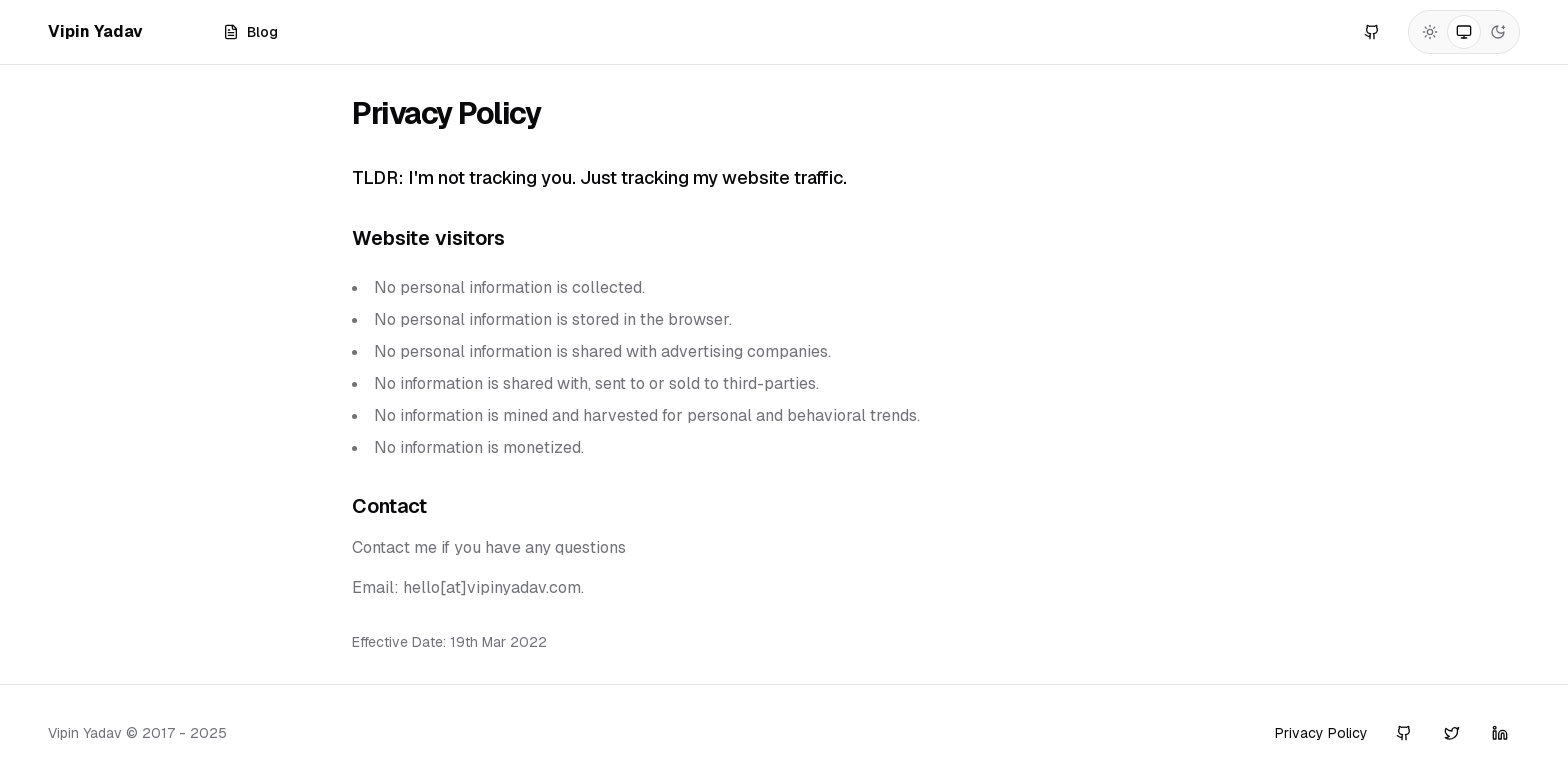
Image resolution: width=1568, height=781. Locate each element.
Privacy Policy (1321, 733)
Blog (250, 32)
